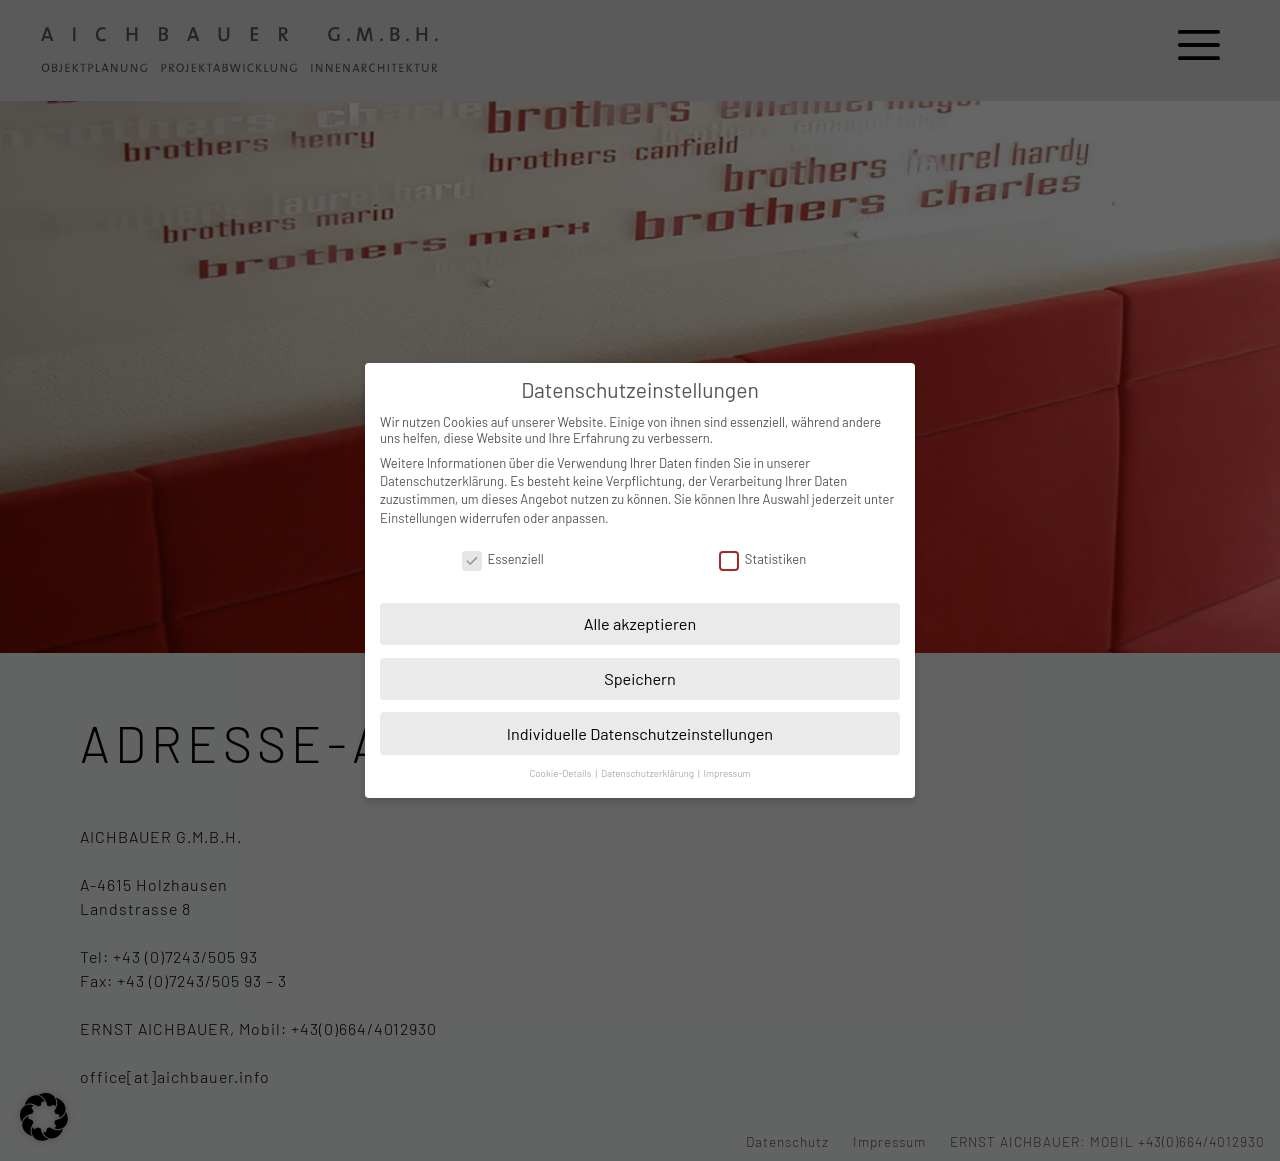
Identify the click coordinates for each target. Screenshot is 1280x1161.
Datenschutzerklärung (442, 481)
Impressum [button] (726, 773)
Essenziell (503, 559)
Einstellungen (418, 518)
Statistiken (762, 559)
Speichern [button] (640, 678)
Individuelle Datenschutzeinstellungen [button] (640, 733)
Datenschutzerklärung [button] (648, 773)
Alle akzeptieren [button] (640, 623)
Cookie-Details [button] (561, 773)
